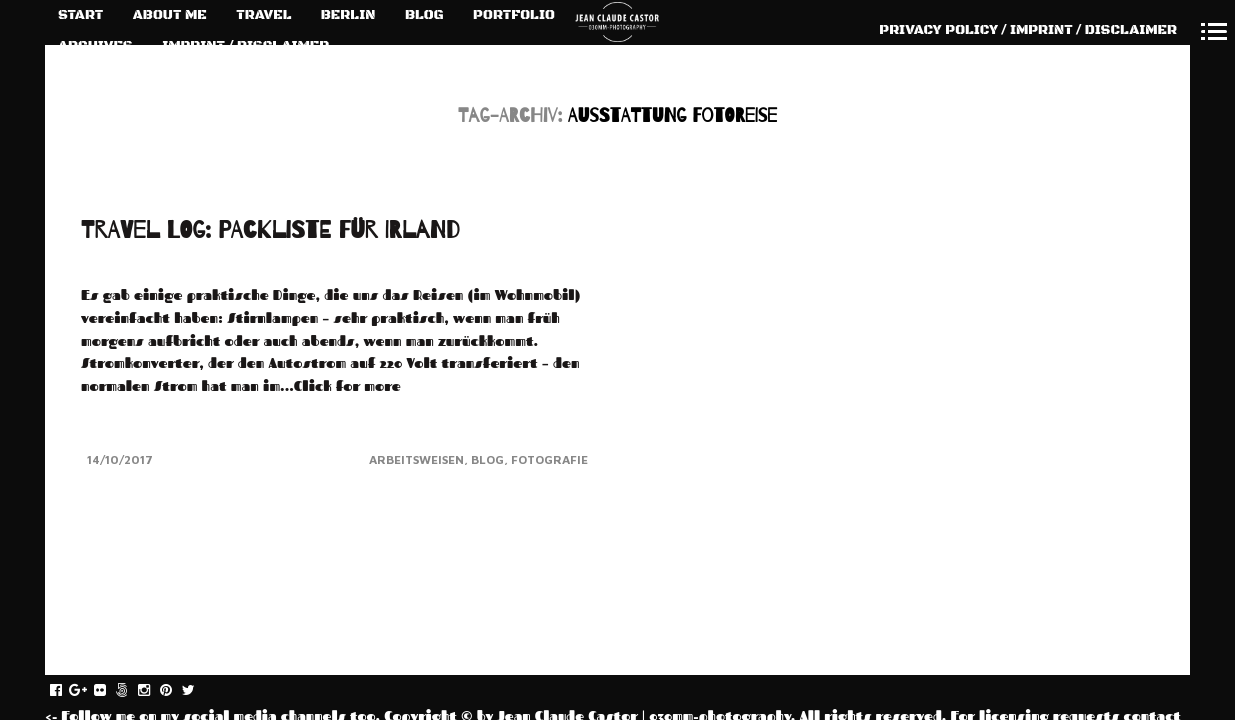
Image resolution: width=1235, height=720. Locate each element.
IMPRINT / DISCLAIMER (245, 46)
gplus (88, 691)
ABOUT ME (170, 15)
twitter (198, 691)
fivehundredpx (132, 691)
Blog (487, 459)
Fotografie (549, 459)
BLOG (424, 15)
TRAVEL (263, 15)
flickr (110, 691)
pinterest (176, 691)
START (80, 15)
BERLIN (348, 15)
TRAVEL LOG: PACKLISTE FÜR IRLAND (270, 230)
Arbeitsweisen (416, 459)
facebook (66, 691)
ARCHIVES (95, 46)
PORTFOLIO (514, 15)
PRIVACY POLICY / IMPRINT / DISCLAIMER (1028, 30)
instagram (154, 691)
